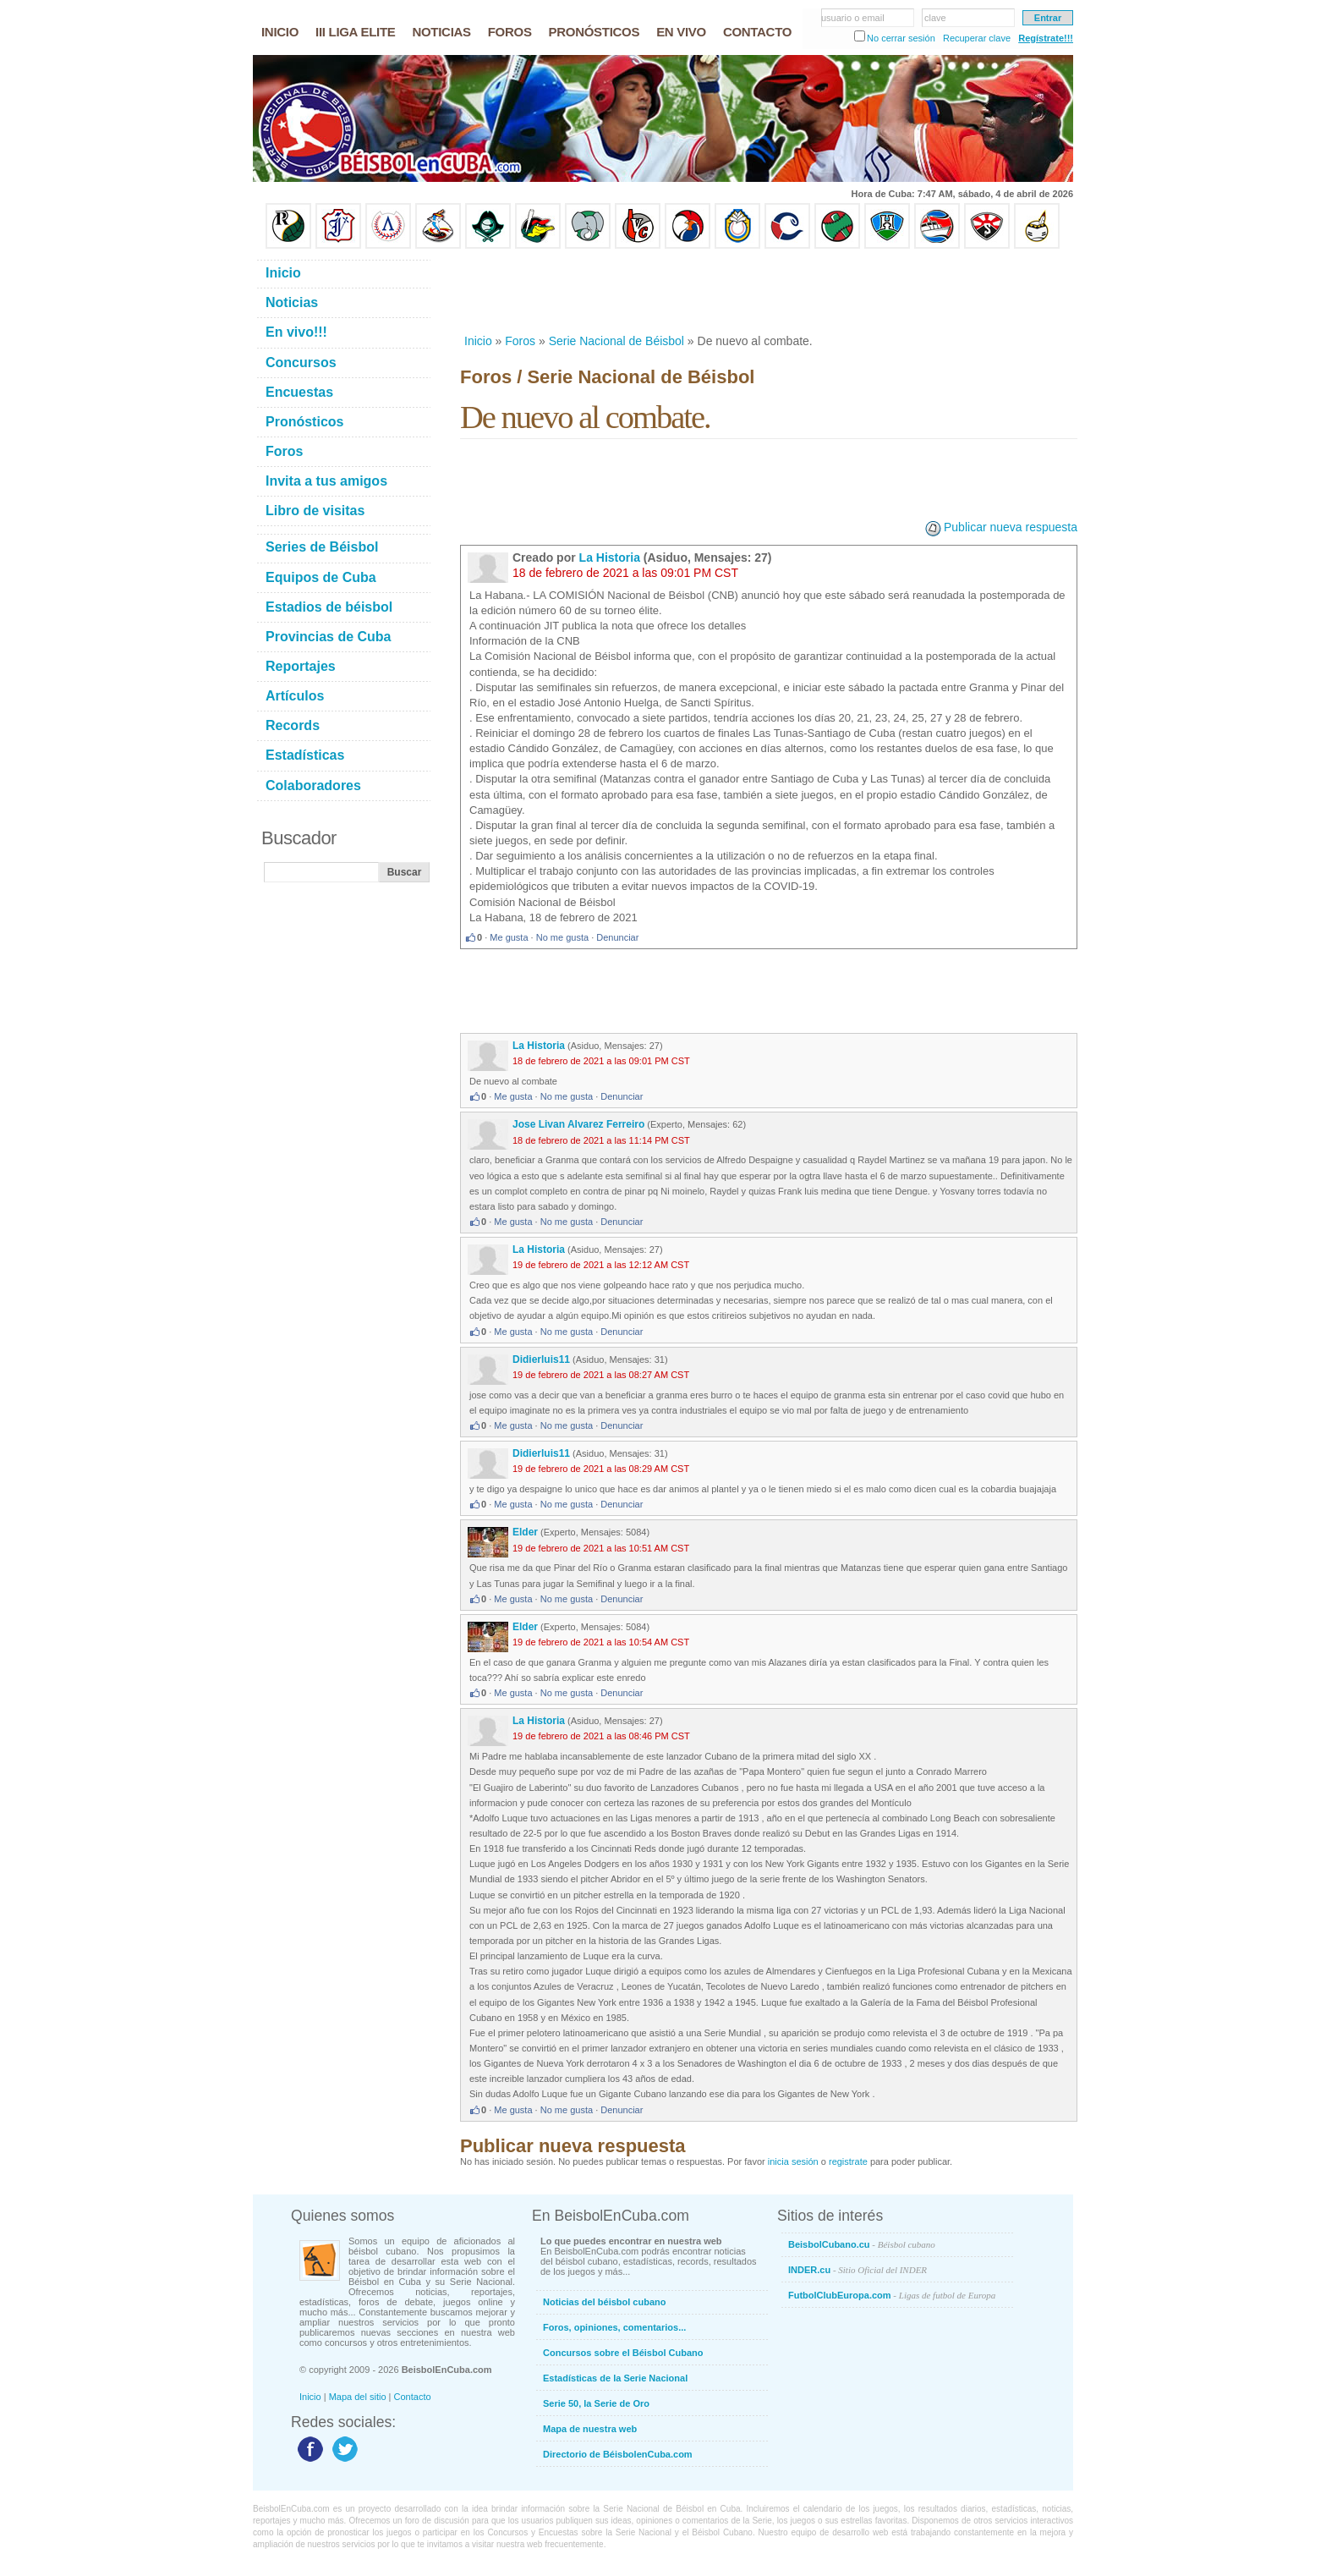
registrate (848, 2161)
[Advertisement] (768, 291)
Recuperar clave (977, 38)
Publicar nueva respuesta (1010, 527)
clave (935, 18)
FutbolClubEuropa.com (891, 2295)
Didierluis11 (541, 1359)
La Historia (609, 557)
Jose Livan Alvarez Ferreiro (578, 1124)
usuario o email (853, 18)
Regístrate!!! (1045, 38)
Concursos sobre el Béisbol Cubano (623, 2353)
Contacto (412, 2397)
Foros (520, 341)
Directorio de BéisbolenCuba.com (618, 2454)
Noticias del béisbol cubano (604, 2302)
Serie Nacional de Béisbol (616, 341)
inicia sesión (793, 2161)
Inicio (478, 341)
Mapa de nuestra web (590, 2429)
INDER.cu (857, 2270)
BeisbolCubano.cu (861, 2244)
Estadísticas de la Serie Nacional (615, 2378)
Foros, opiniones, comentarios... (614, 2327)
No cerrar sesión (901, 38)
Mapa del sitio (357, 2397)
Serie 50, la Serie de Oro (596, 2403)
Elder (525, 1532)
